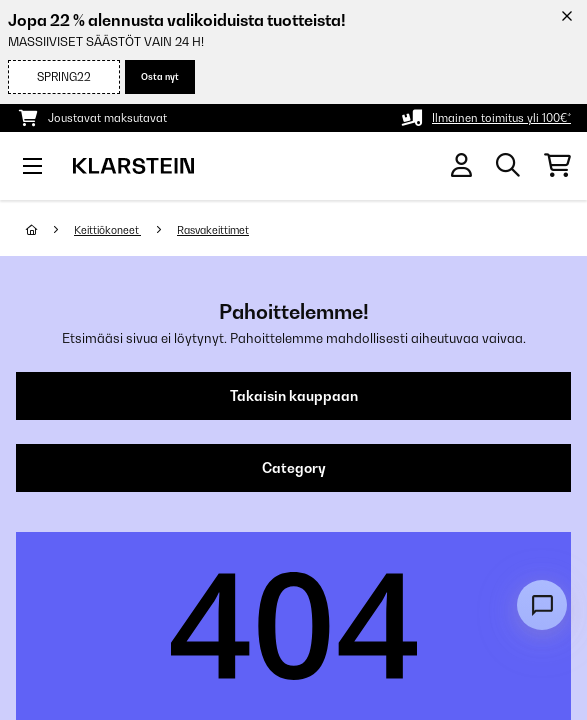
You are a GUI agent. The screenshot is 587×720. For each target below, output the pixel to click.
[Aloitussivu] (50, 230)
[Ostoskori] (557, 166)
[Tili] (461, 165)
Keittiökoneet (107, 230)
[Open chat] (542, 605)
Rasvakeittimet (213, 230)
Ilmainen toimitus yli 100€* (501, 118)
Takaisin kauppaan (294, 396)
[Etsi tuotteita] (508, 166)
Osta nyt (160, 76)
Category (294, 468)
